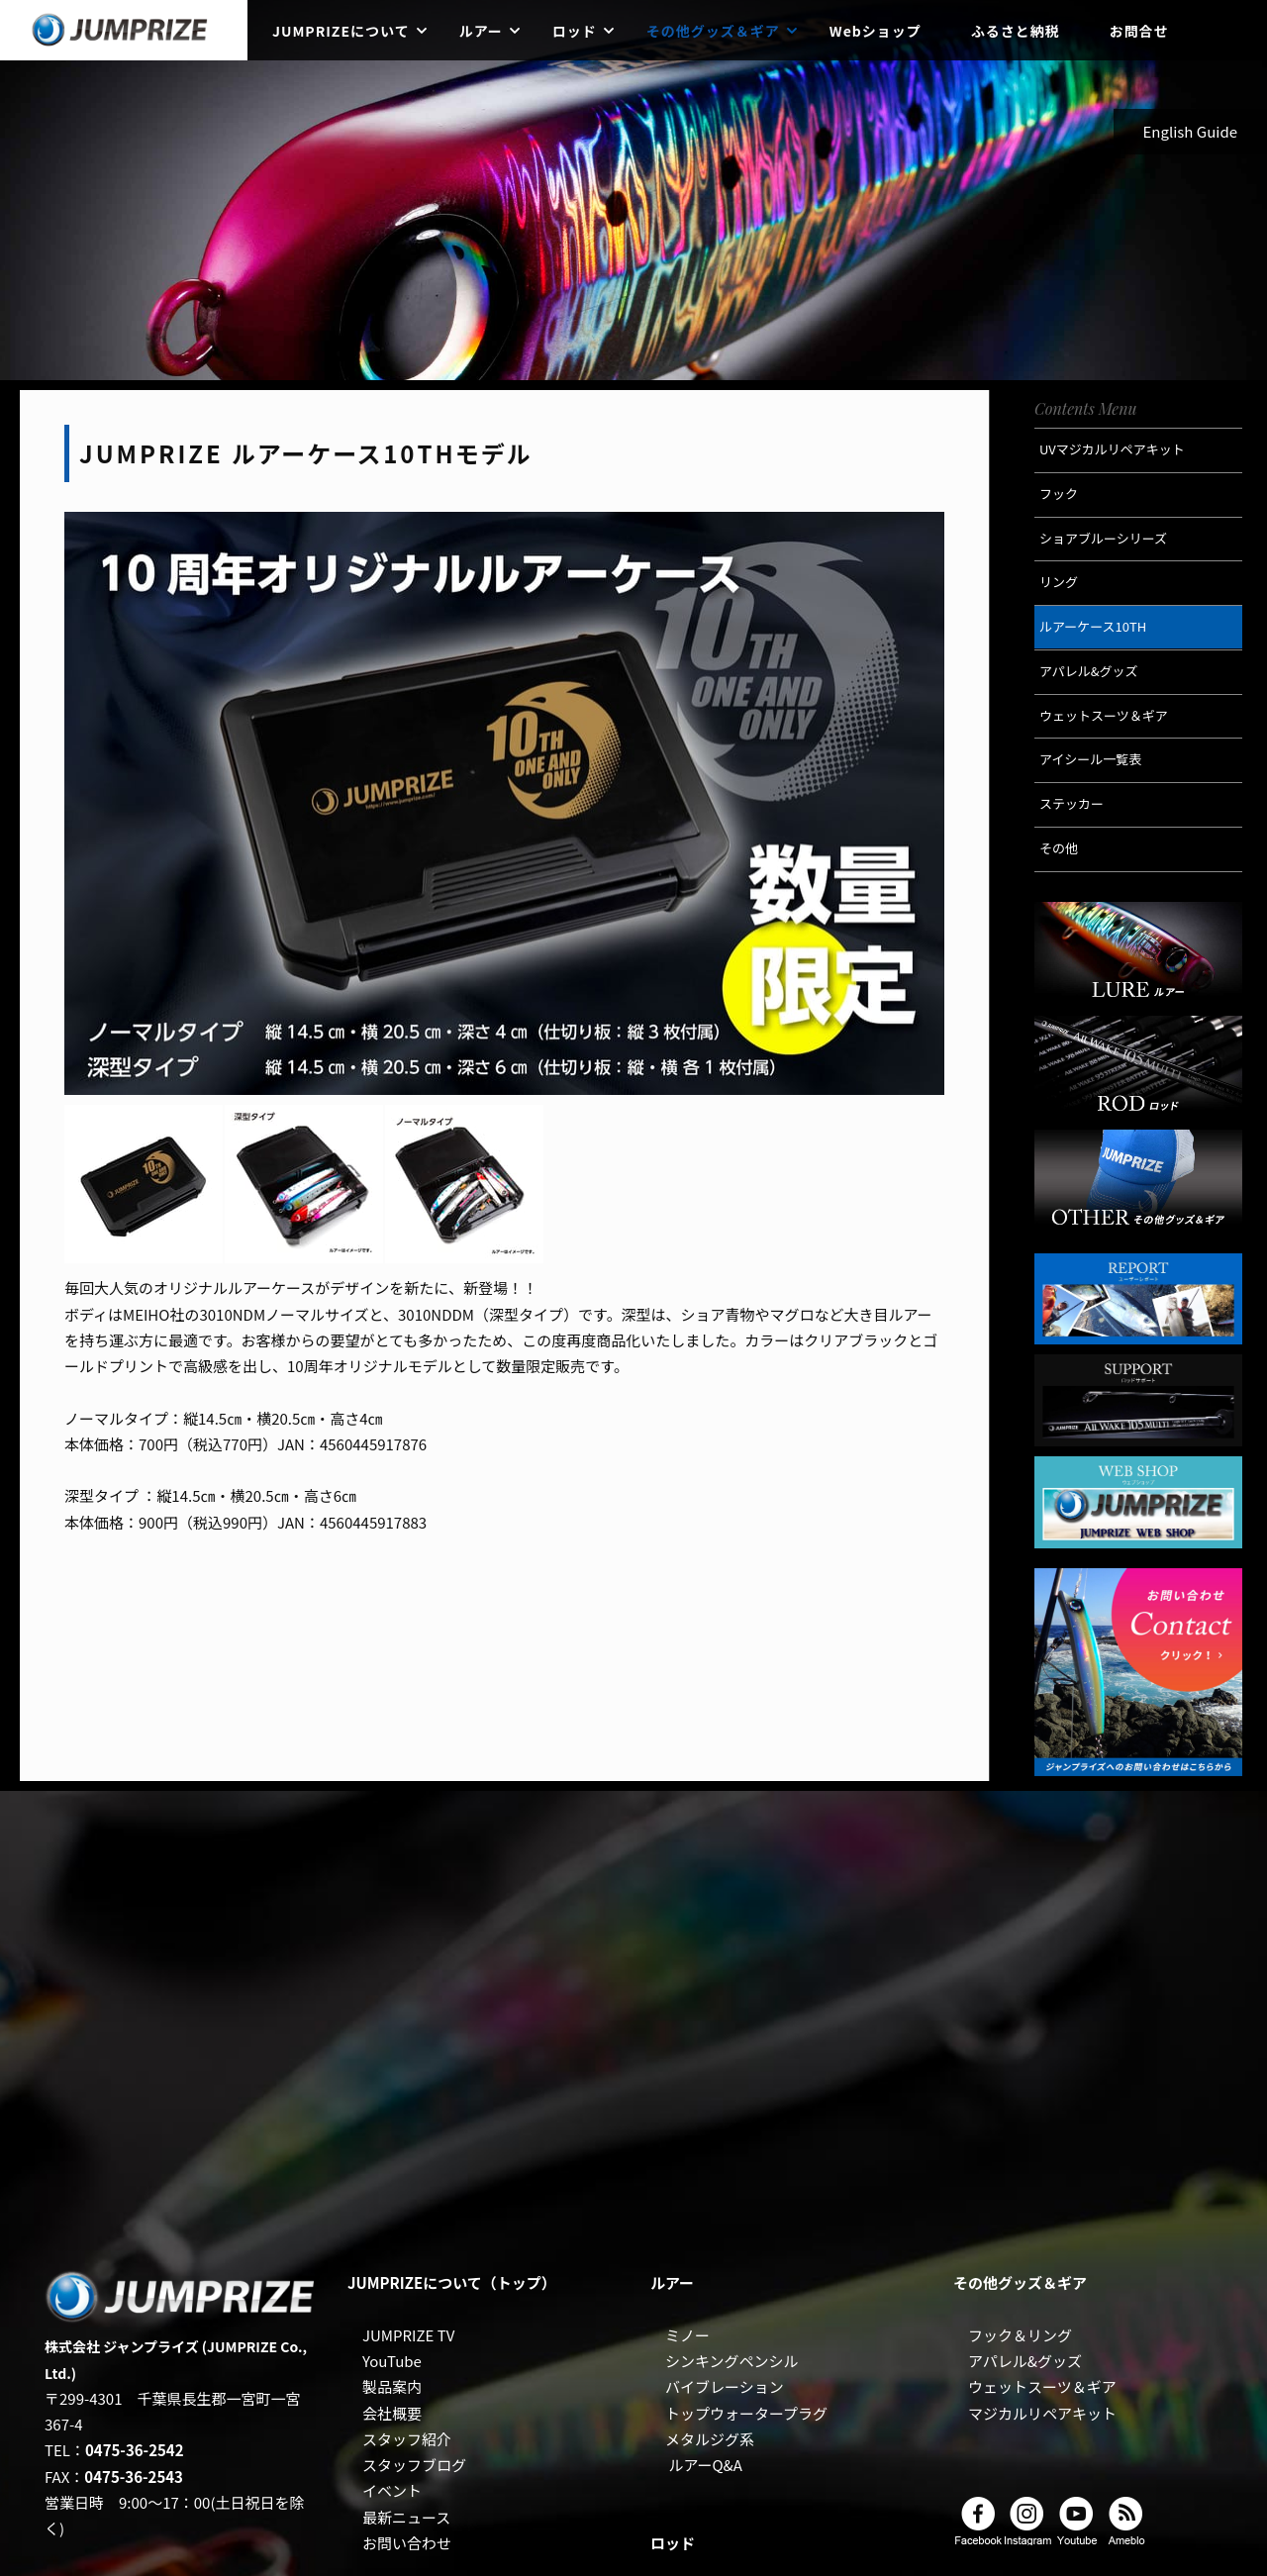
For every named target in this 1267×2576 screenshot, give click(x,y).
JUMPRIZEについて (341, 31)
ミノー (687, 2335)
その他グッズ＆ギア (713, 31)
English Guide (1190, 131)
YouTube (392, 2360)
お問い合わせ (406, 2542)
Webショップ (875, 31)
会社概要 (392, 2413)
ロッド (574, 31)
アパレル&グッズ (1025, 2360)
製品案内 (392, 2386)
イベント (392, 2490)
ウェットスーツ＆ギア (1042, 2386)
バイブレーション (724, 2386)
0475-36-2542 (134, 2449)
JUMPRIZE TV (408, 2335)
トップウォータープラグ (746, 2413)
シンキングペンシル (732, 2360)
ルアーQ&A (705, 2464)
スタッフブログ (414, 2464)
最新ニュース (406, 2517)
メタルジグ (702, 2438)
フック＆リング (1020, 2335)
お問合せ (1139, 31)
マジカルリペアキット (1042, 2413)
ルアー (481, 31)
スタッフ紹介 (406, 2438)
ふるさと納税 (1015, 31)
